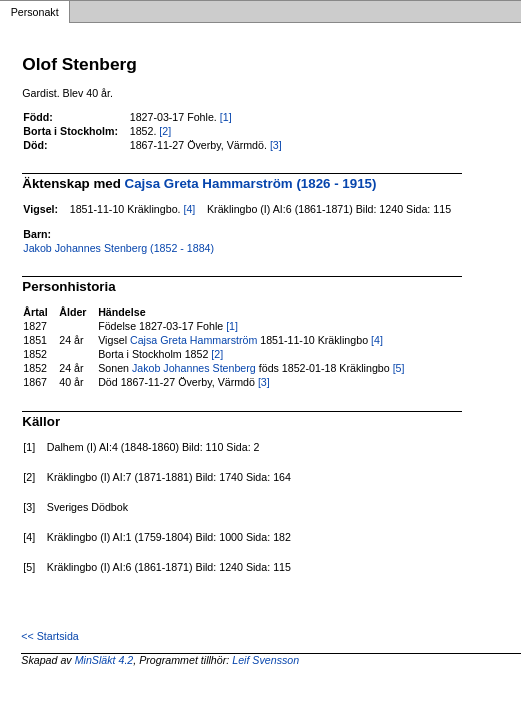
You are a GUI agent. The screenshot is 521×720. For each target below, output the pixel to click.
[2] (165, 131)
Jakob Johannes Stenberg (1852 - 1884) (118, 248)
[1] (226, 117)
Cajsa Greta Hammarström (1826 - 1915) (251, 183)
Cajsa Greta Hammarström (193, 340)
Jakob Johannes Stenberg (194, 368)
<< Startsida (49, 636)
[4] (189, 209)
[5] (399, 368)
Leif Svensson (265, 660)
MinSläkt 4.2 (104, 660)
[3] (276, 145)
